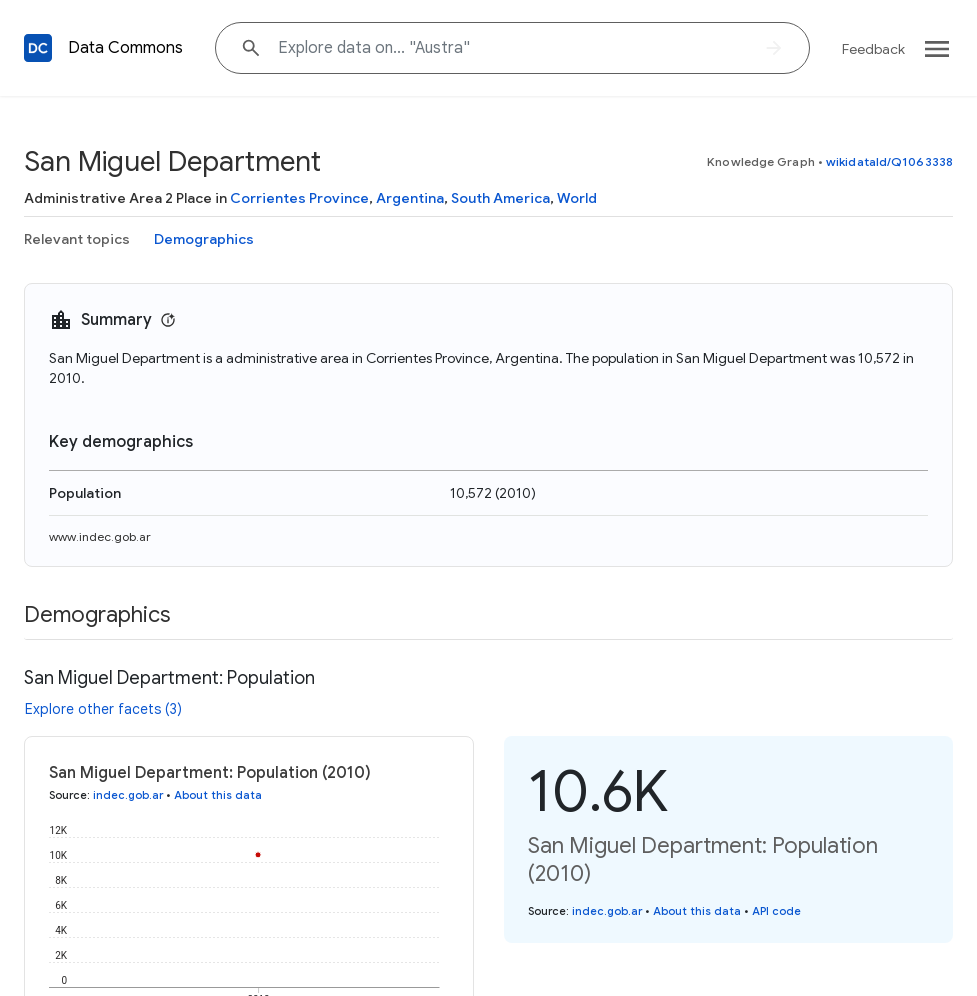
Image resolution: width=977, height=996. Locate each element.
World (577, 198)
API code (776, 911)
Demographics (204, 239)
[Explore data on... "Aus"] (512, 48)
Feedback (873, 49)
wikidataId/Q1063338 (889, 161)
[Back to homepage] (38, 48)
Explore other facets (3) (103, 709)
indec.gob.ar (128, 795)
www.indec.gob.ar (100, 536)
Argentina (410, 198)
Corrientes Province (299, 198)
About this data (218, 795)
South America (500, 198)
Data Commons (125, 48)
